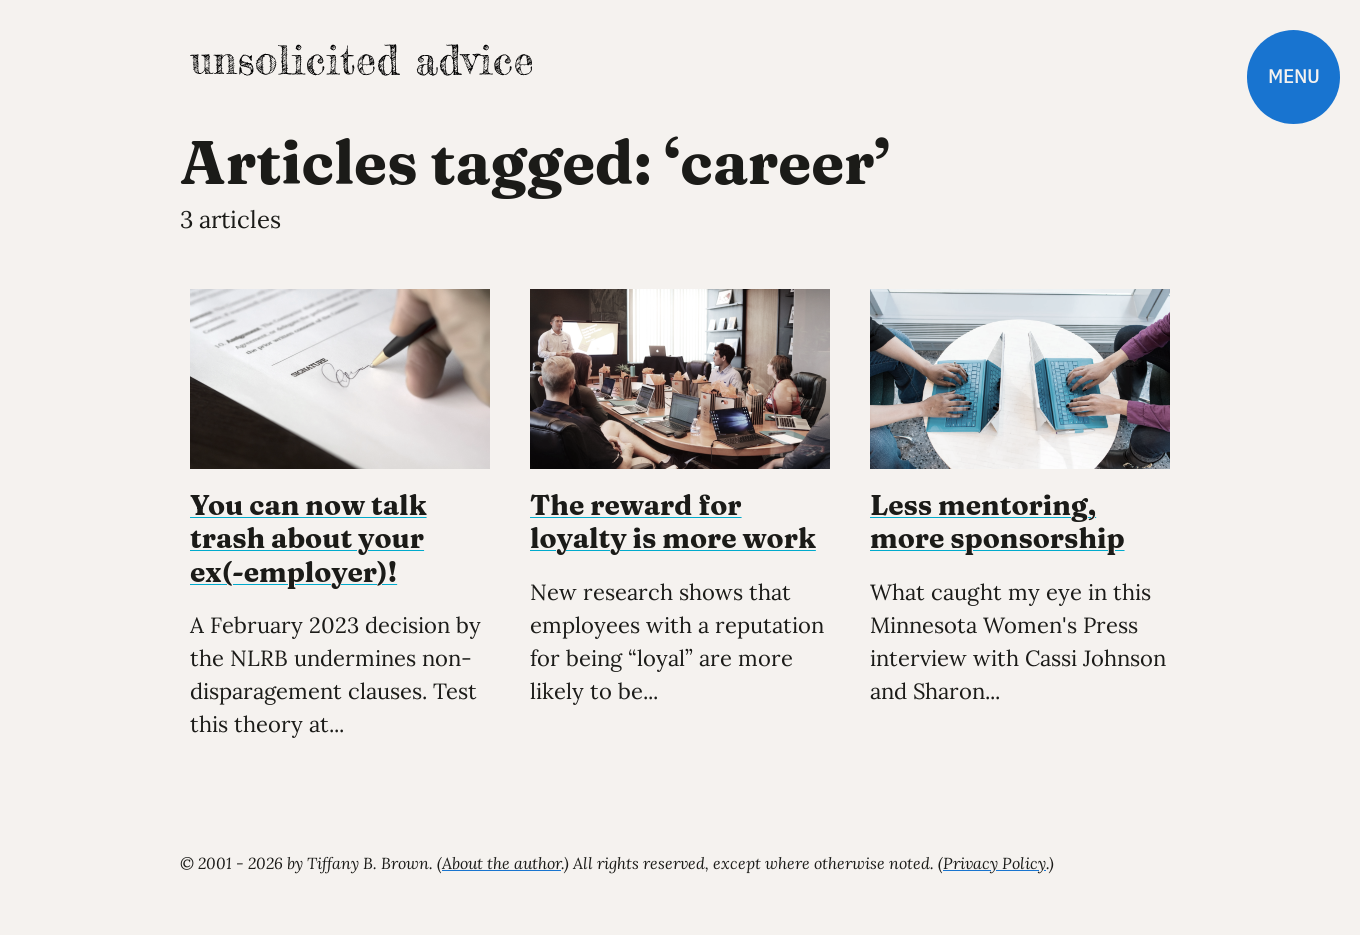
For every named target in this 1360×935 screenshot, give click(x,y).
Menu (1293, 76)
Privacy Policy (994, 863)
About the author (501, 863)
